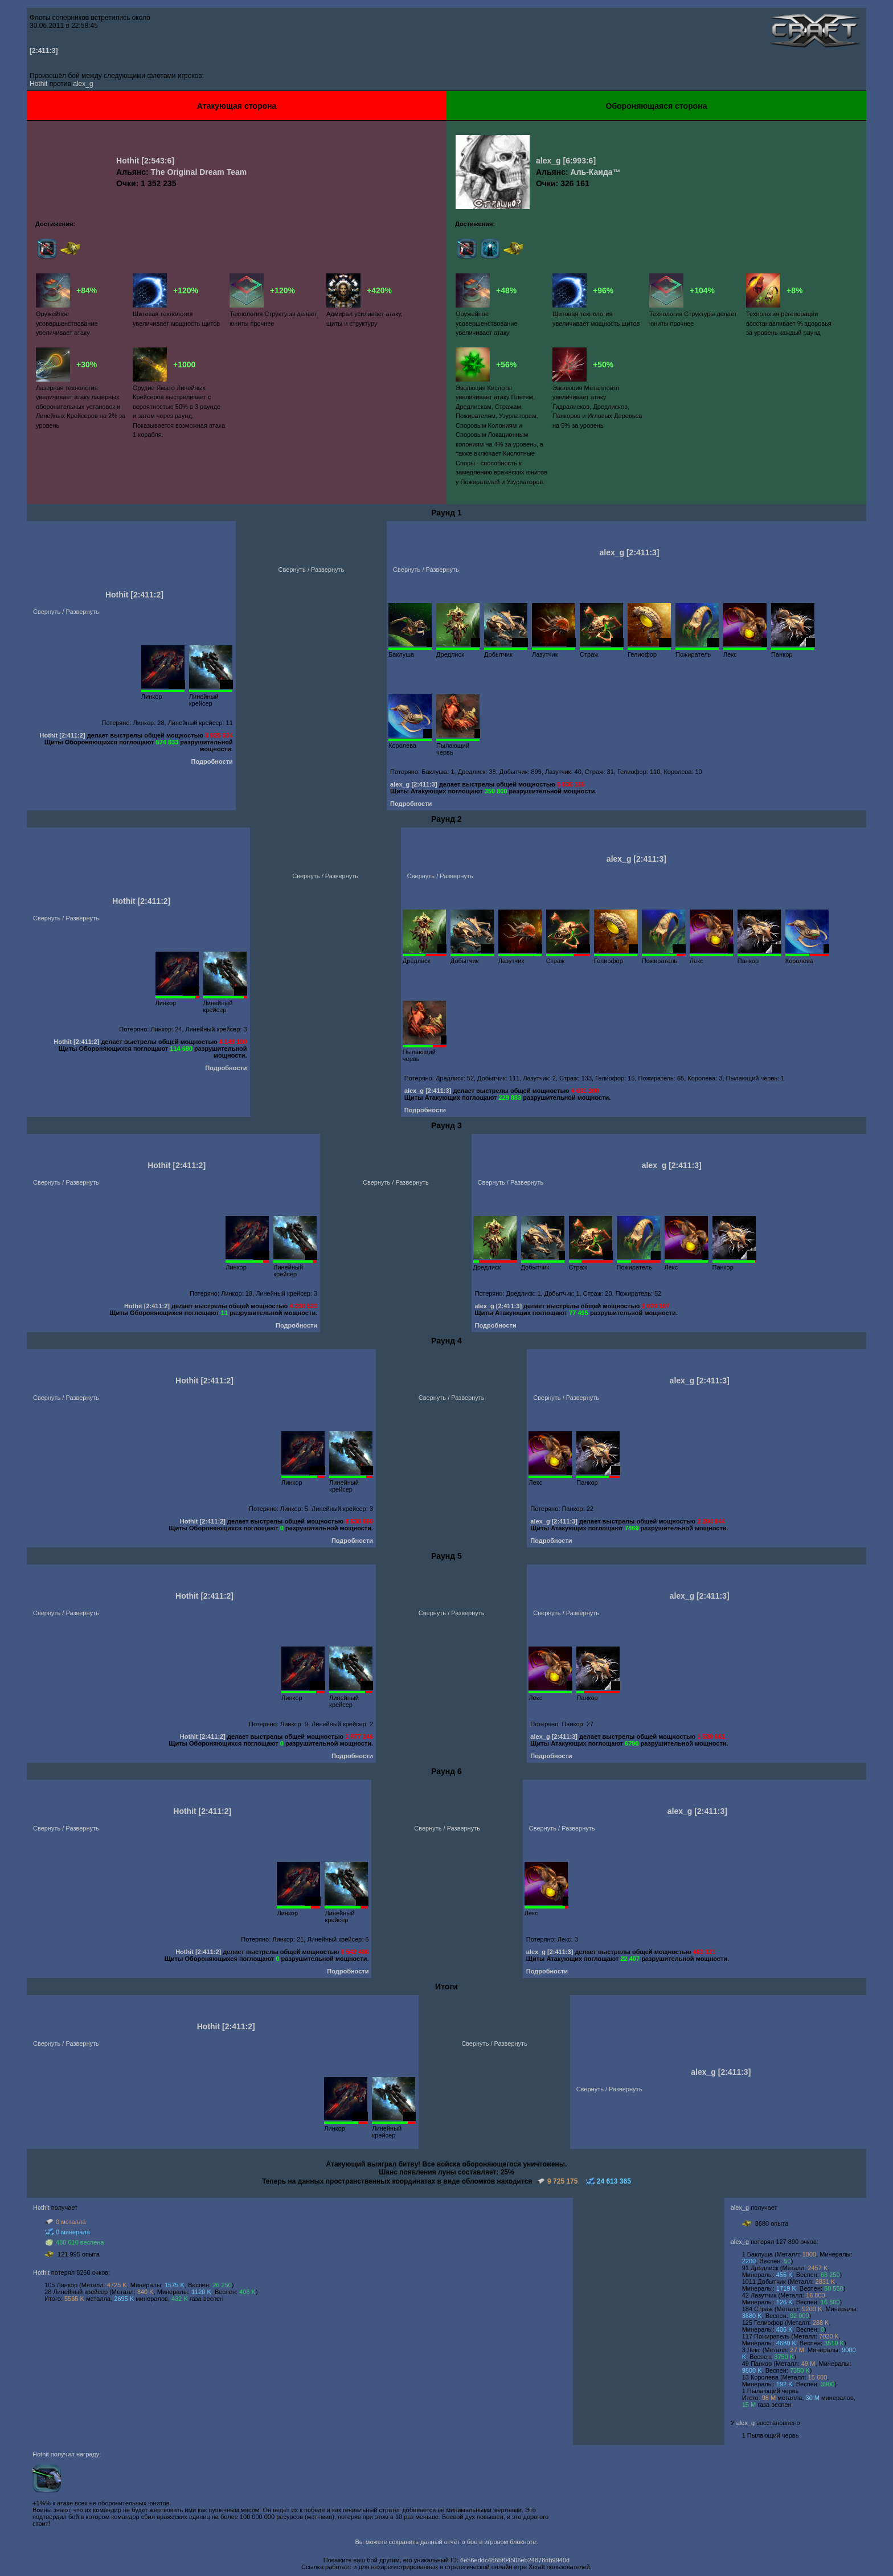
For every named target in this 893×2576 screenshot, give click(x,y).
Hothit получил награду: (66, 2454)
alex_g (83, 84)
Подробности (212, 761)
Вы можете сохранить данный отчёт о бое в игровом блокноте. (446, 2541)
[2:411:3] (44, 51)
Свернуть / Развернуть (66, 611)
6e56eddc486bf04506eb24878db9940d (515, 2560)
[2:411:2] (146, 594)
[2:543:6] (157, 160)
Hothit (38, 84)
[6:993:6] (579, 160)
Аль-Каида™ (596, 172)
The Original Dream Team (199, 172)
